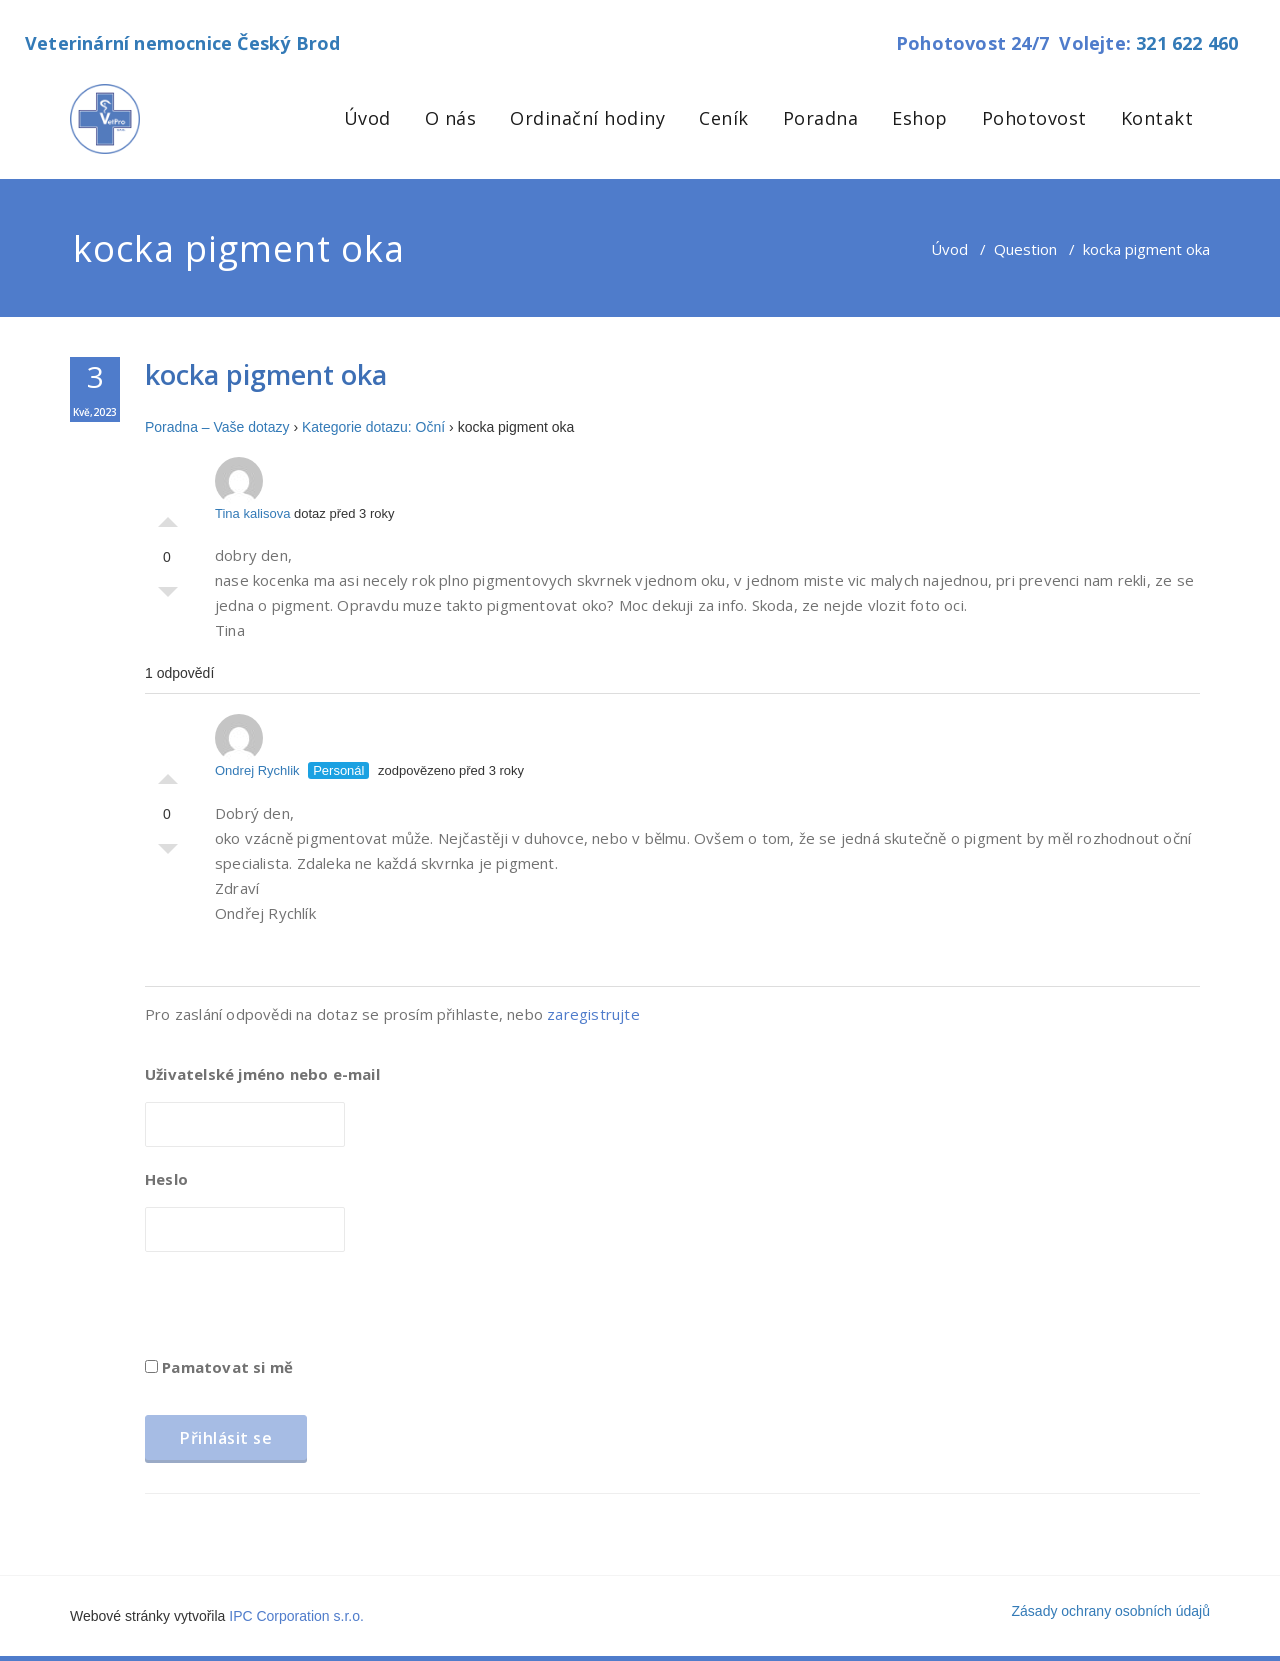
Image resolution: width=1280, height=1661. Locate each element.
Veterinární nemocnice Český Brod (182, 43)
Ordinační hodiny (587, 118)
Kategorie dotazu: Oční (373, 427)
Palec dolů (168, 597)
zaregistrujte (593, 1014)
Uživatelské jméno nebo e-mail (262, 1074)
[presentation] (297, 1311)
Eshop (920, 118)
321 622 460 (1187, 43)
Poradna (821, 118)
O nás (451, 118)
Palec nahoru (168, 517)
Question (1025, 249)
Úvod (367, 118)
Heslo (166, 1179)
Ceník (724, 118)
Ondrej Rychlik (257, 746)
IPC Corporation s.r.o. (296, 1616)
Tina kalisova (252, 489)
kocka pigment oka (266, 374)
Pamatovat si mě (219, 1367)
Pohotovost (1034, 118)
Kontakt (1157, 118)
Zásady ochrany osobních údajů (1111, 1611)
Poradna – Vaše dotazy (217, 427)
